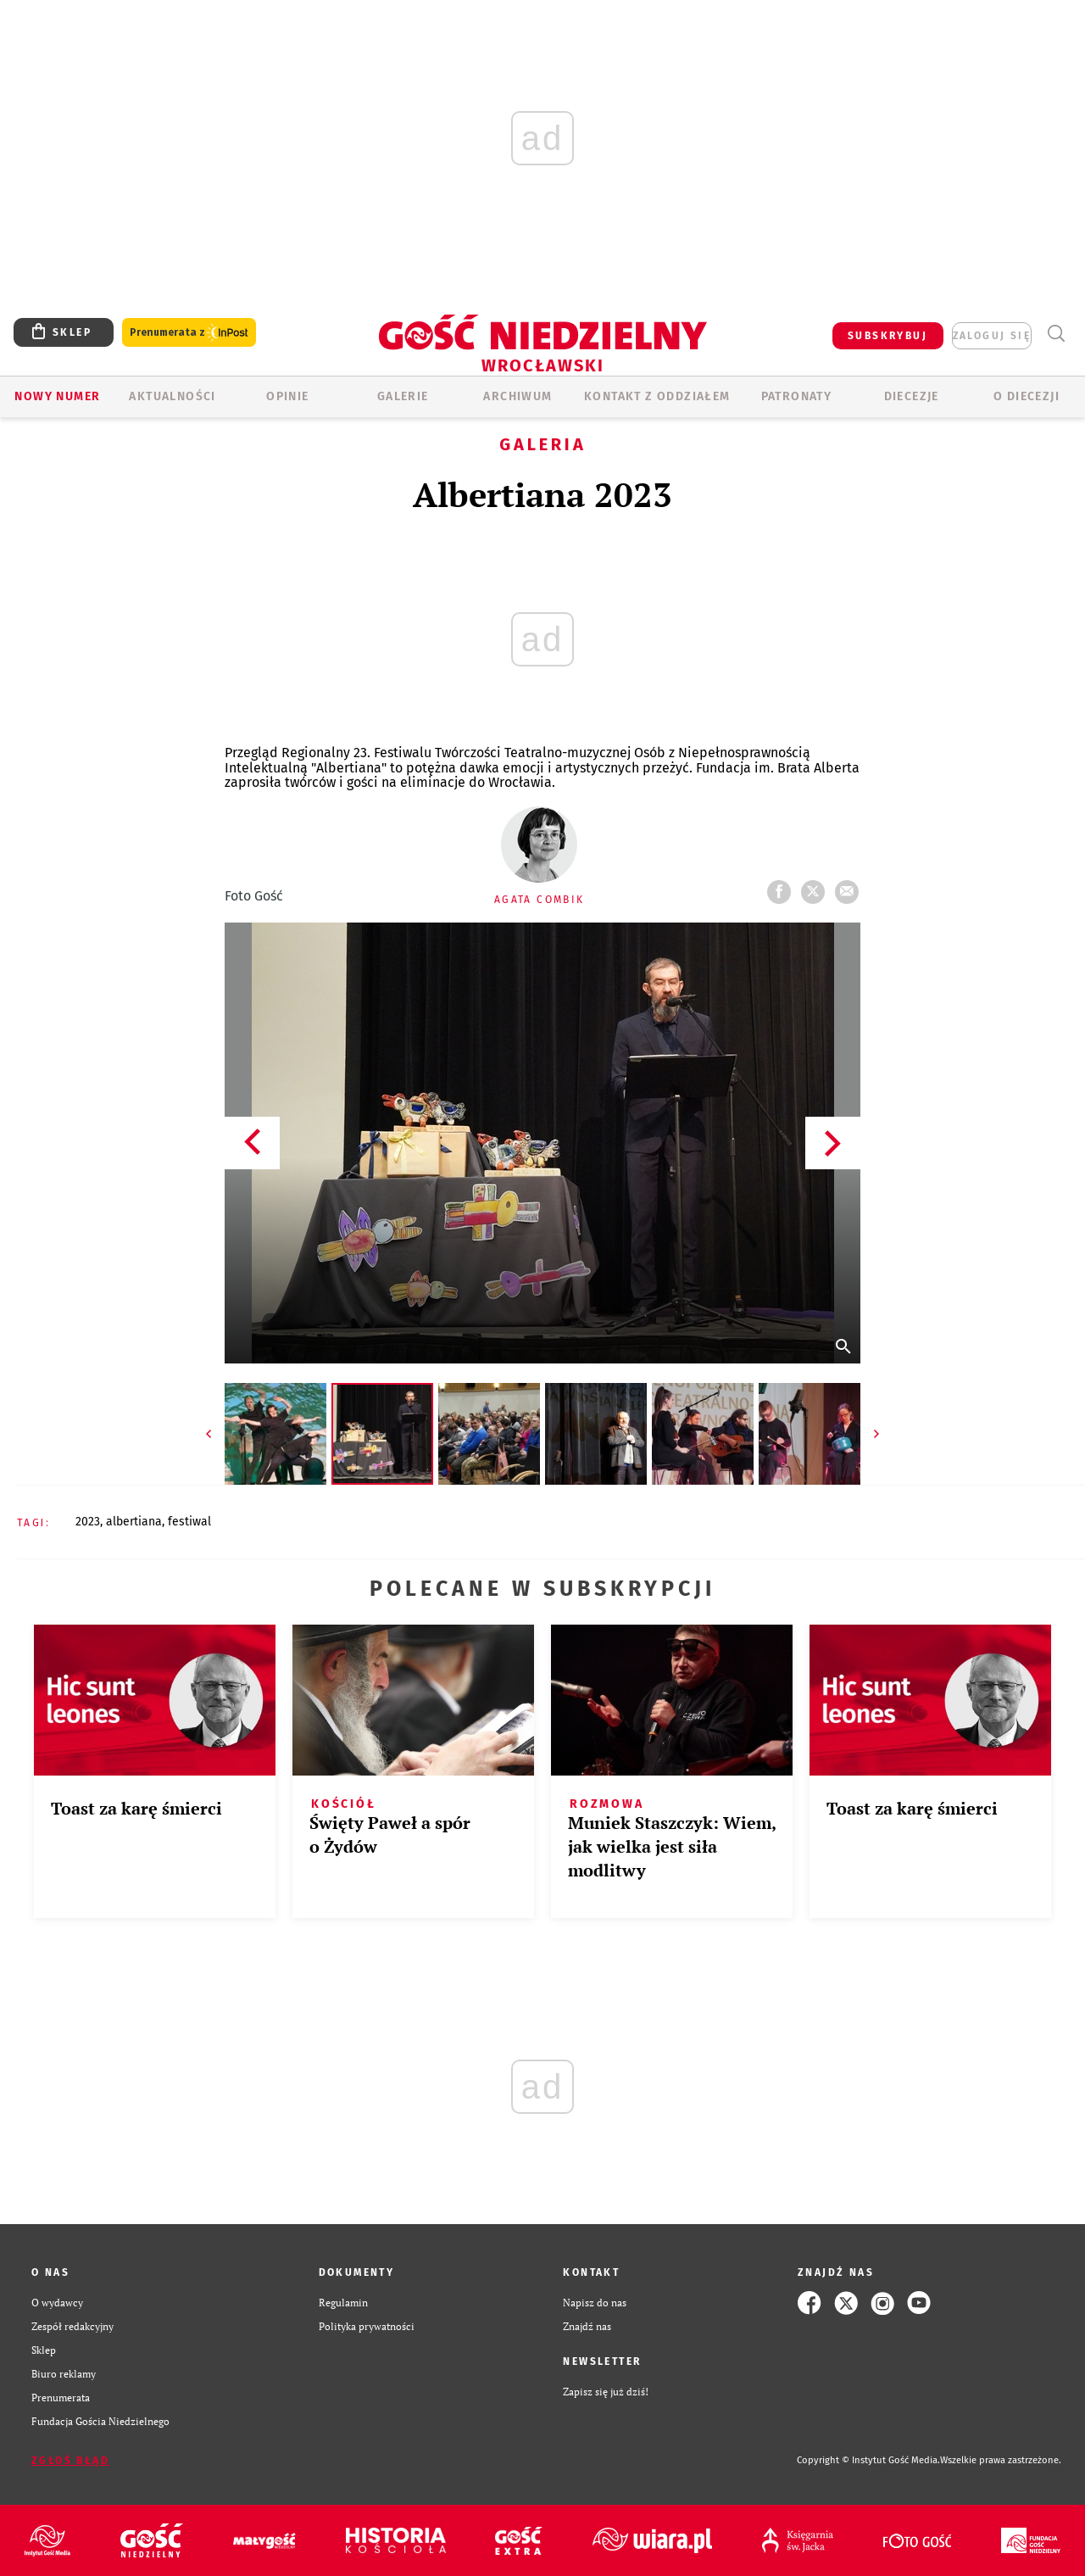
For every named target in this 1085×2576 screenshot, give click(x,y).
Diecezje (911, 396)
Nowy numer (57, 396)
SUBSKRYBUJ (887, 336)
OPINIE (287, 396)
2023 (87, 1521)
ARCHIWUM (517, 396)
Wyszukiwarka (1055, 333)
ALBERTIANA (134, 1521)
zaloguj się (992, 336)
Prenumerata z (189, 333)
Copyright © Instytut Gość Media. (868, 2460)
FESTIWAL (189, 1521)
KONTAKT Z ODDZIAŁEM (657, 396)
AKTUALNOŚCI (172, 396)
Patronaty (796, 396)
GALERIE (403, 396)
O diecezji (1026, 396)
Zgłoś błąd (70, 2461)
